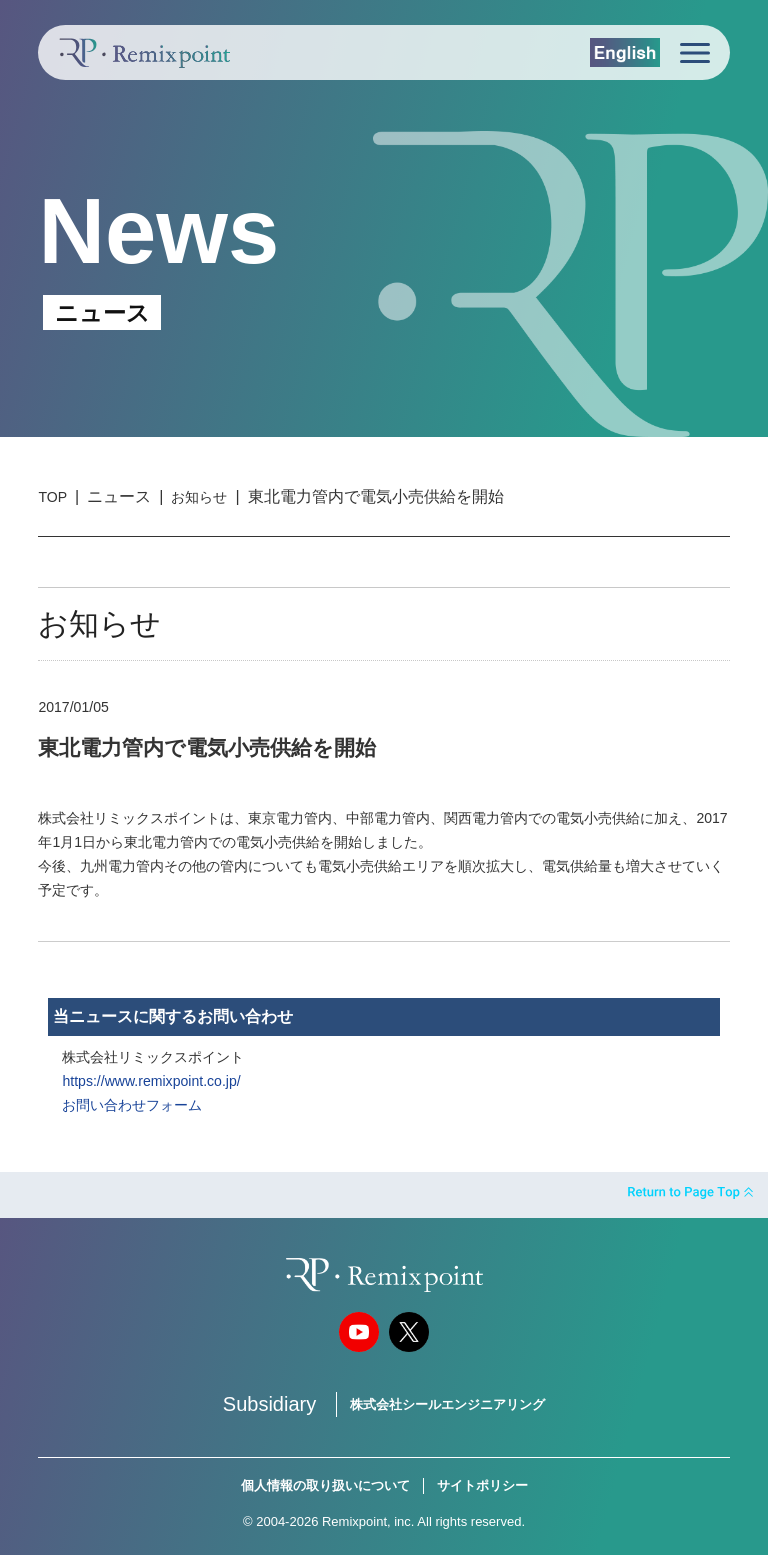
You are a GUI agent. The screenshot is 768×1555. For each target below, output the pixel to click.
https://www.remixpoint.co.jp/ (151, 1081)
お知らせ (199, 497)
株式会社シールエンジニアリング (447, 1404)
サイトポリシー (482, 1485)
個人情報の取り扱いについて (325, 1485)
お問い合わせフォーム (132, 1105)
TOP (52, 497)
